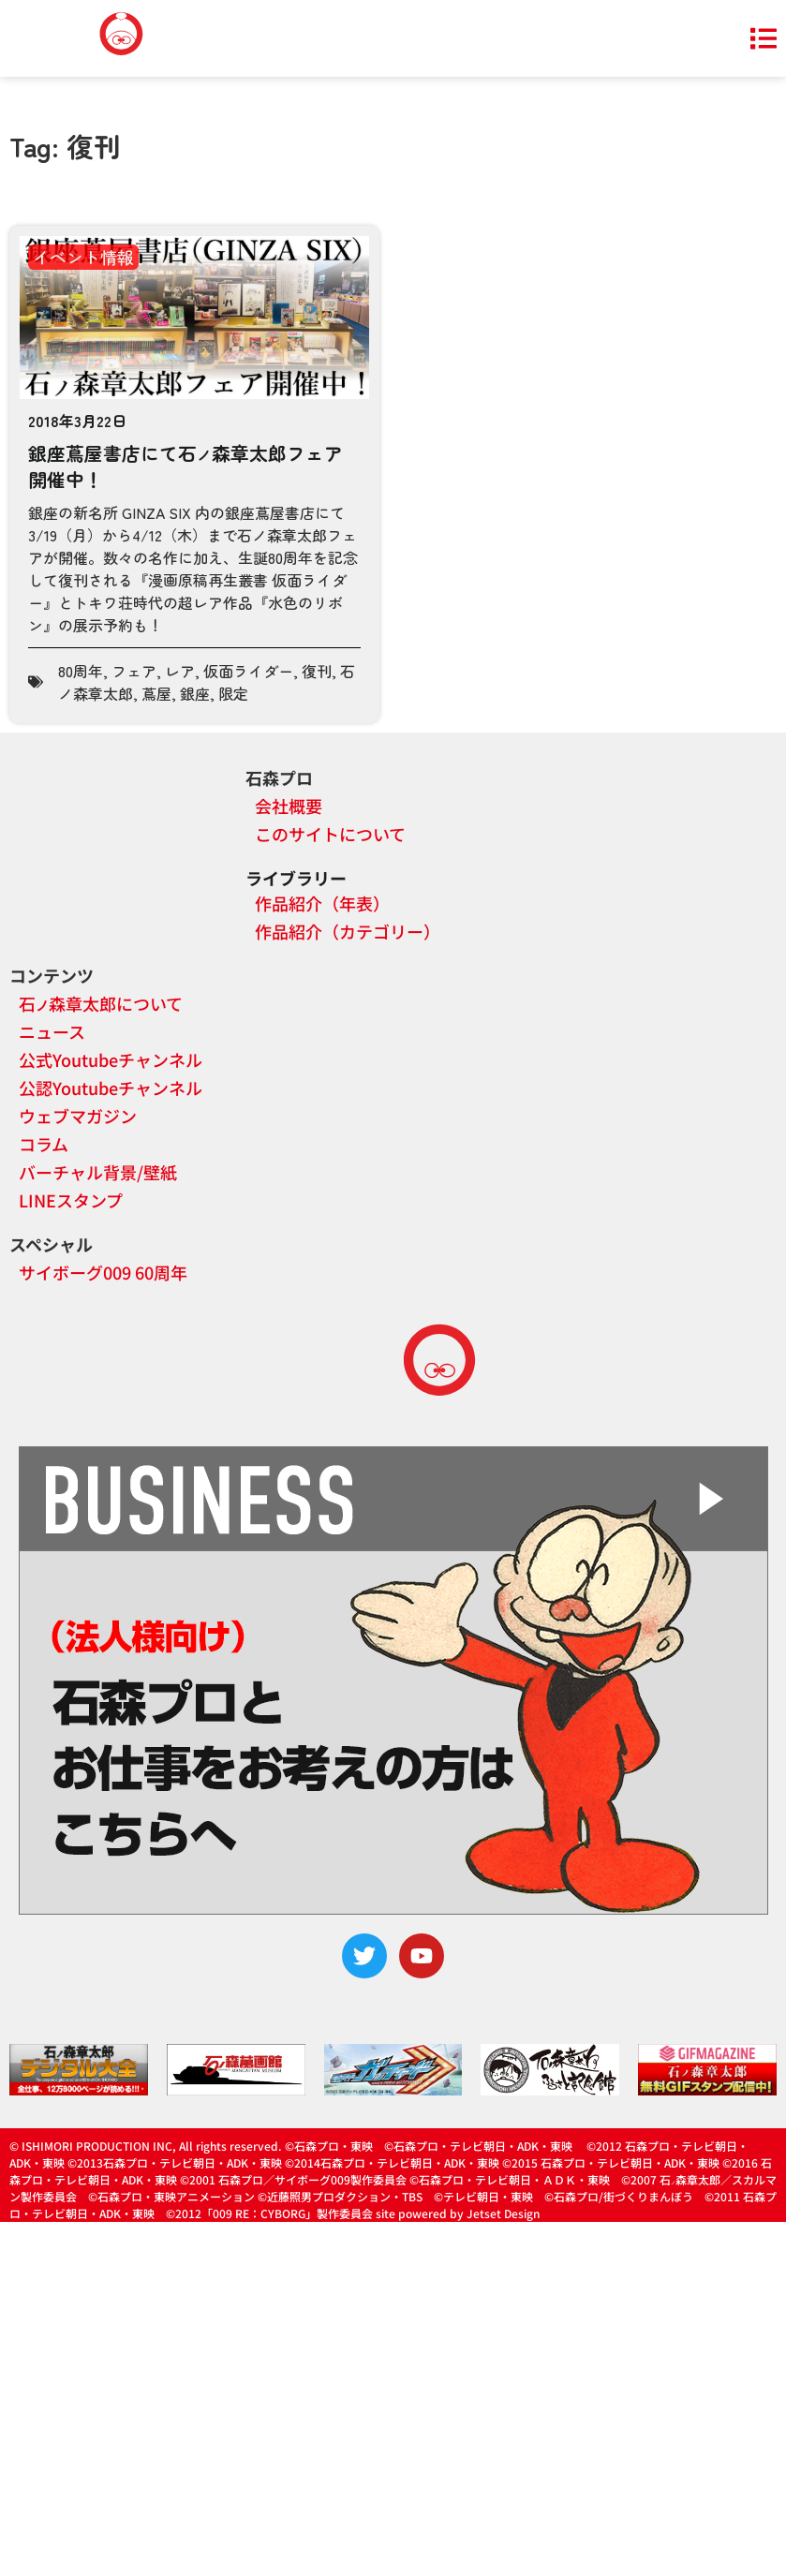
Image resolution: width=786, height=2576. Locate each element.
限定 (233, 693)
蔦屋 (156, 693)
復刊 (317, 670)
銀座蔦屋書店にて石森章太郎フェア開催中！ (185, 466)
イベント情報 (83, 256)
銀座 (195, 693)
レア (180, 670)
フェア (133, 670)
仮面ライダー (248, 670)
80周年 (80, 670)
